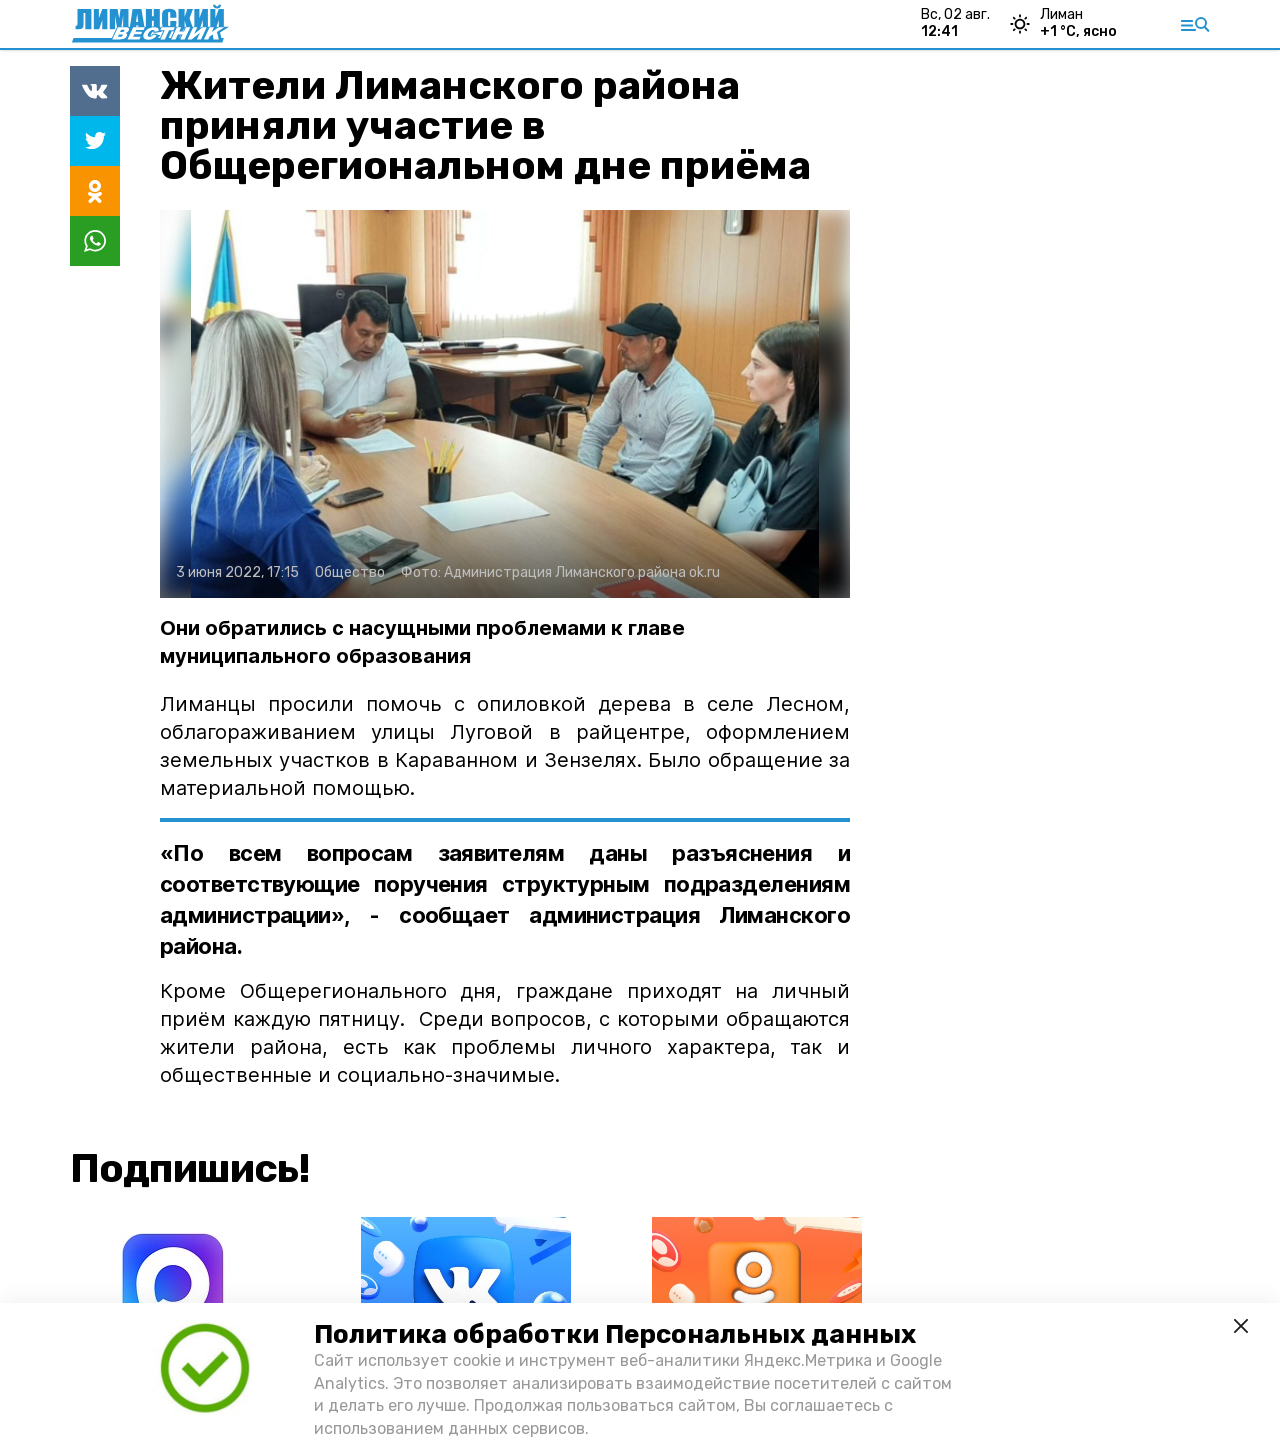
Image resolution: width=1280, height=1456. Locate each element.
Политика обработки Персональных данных (615, 1334)
